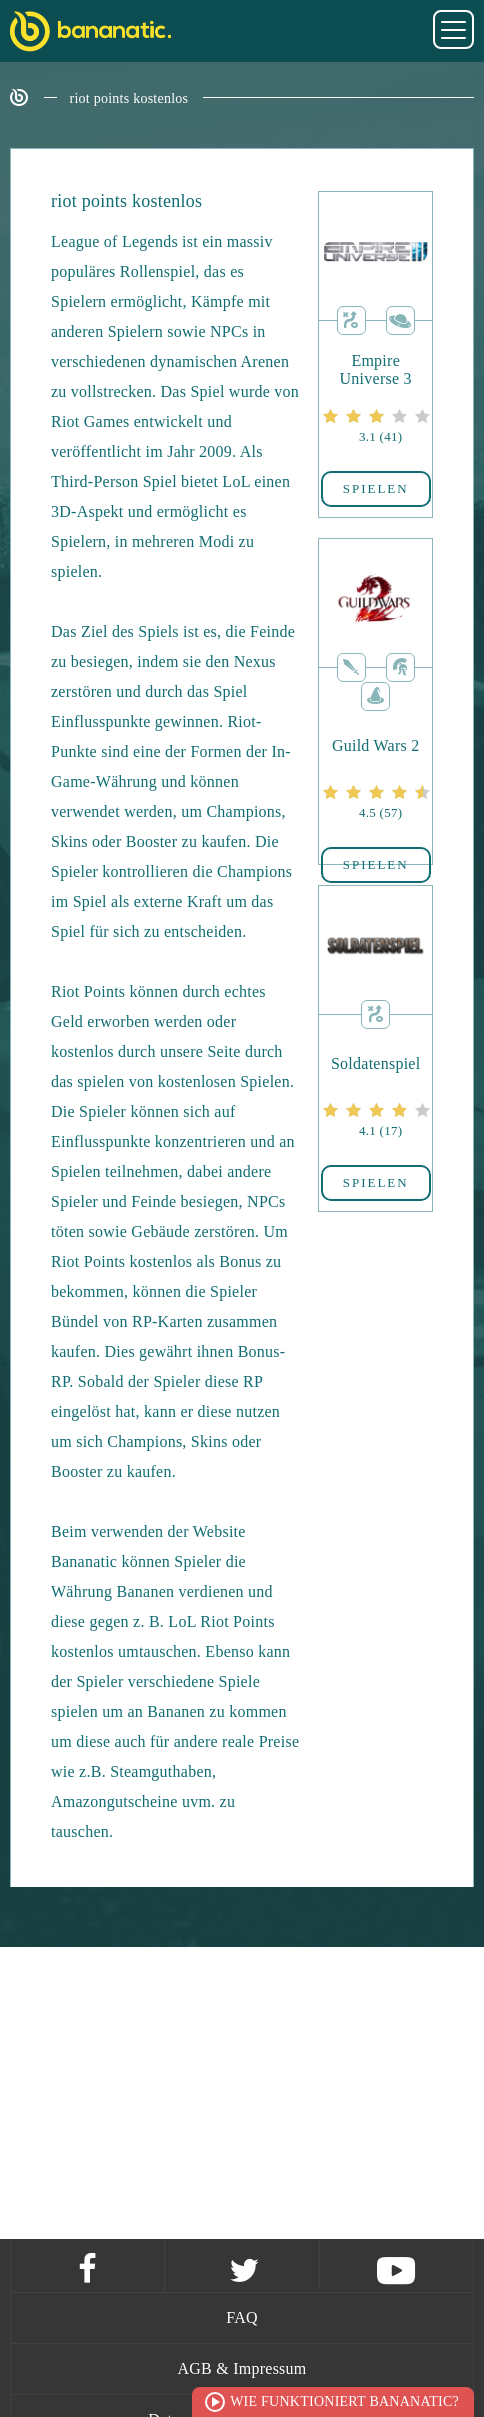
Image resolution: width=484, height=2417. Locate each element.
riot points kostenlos (129, 98)
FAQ (242, 2317)
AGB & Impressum (241, 2368)
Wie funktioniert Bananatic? (344, 2401)
